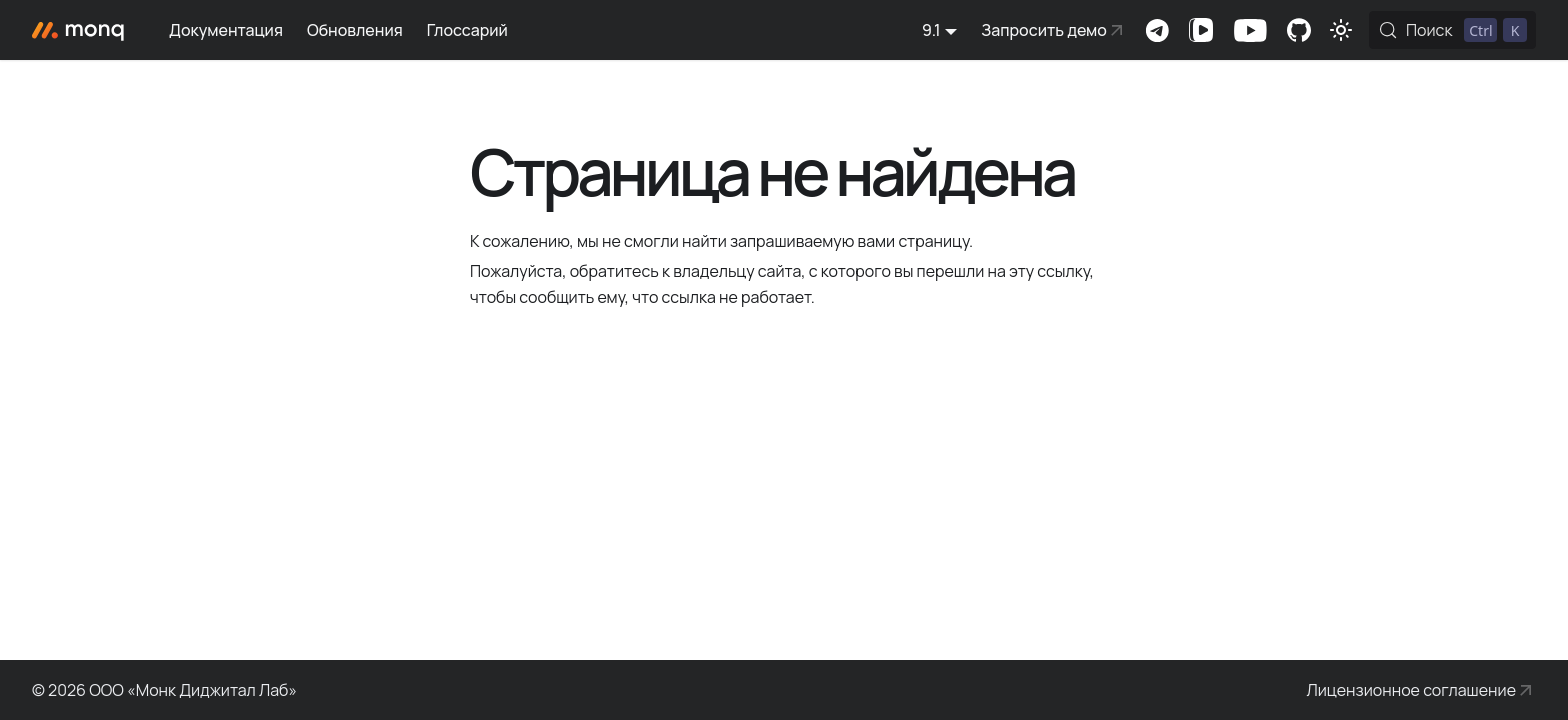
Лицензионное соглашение (1411, 690)
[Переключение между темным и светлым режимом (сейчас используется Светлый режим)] (1341, 30)
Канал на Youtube (1250, 30)
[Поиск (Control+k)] (1452, 30)
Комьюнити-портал (1299, 30)
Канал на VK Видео (1201, 30)
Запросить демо (1044, 30)
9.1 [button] (931, 30)
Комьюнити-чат (1157, 30)
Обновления (355, 30)
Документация (226, 30)
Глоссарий (467, 30)
